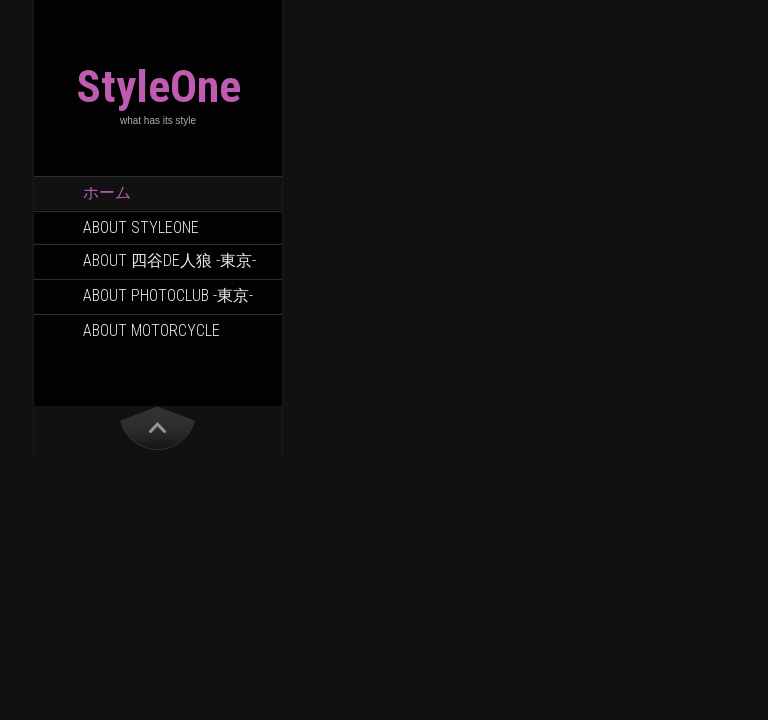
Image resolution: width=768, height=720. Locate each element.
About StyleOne (141, 227)
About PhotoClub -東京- (168, 295)
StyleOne (158, 86)
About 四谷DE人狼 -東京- (169, 260)
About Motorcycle (151, 330)
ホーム (107, 192)
